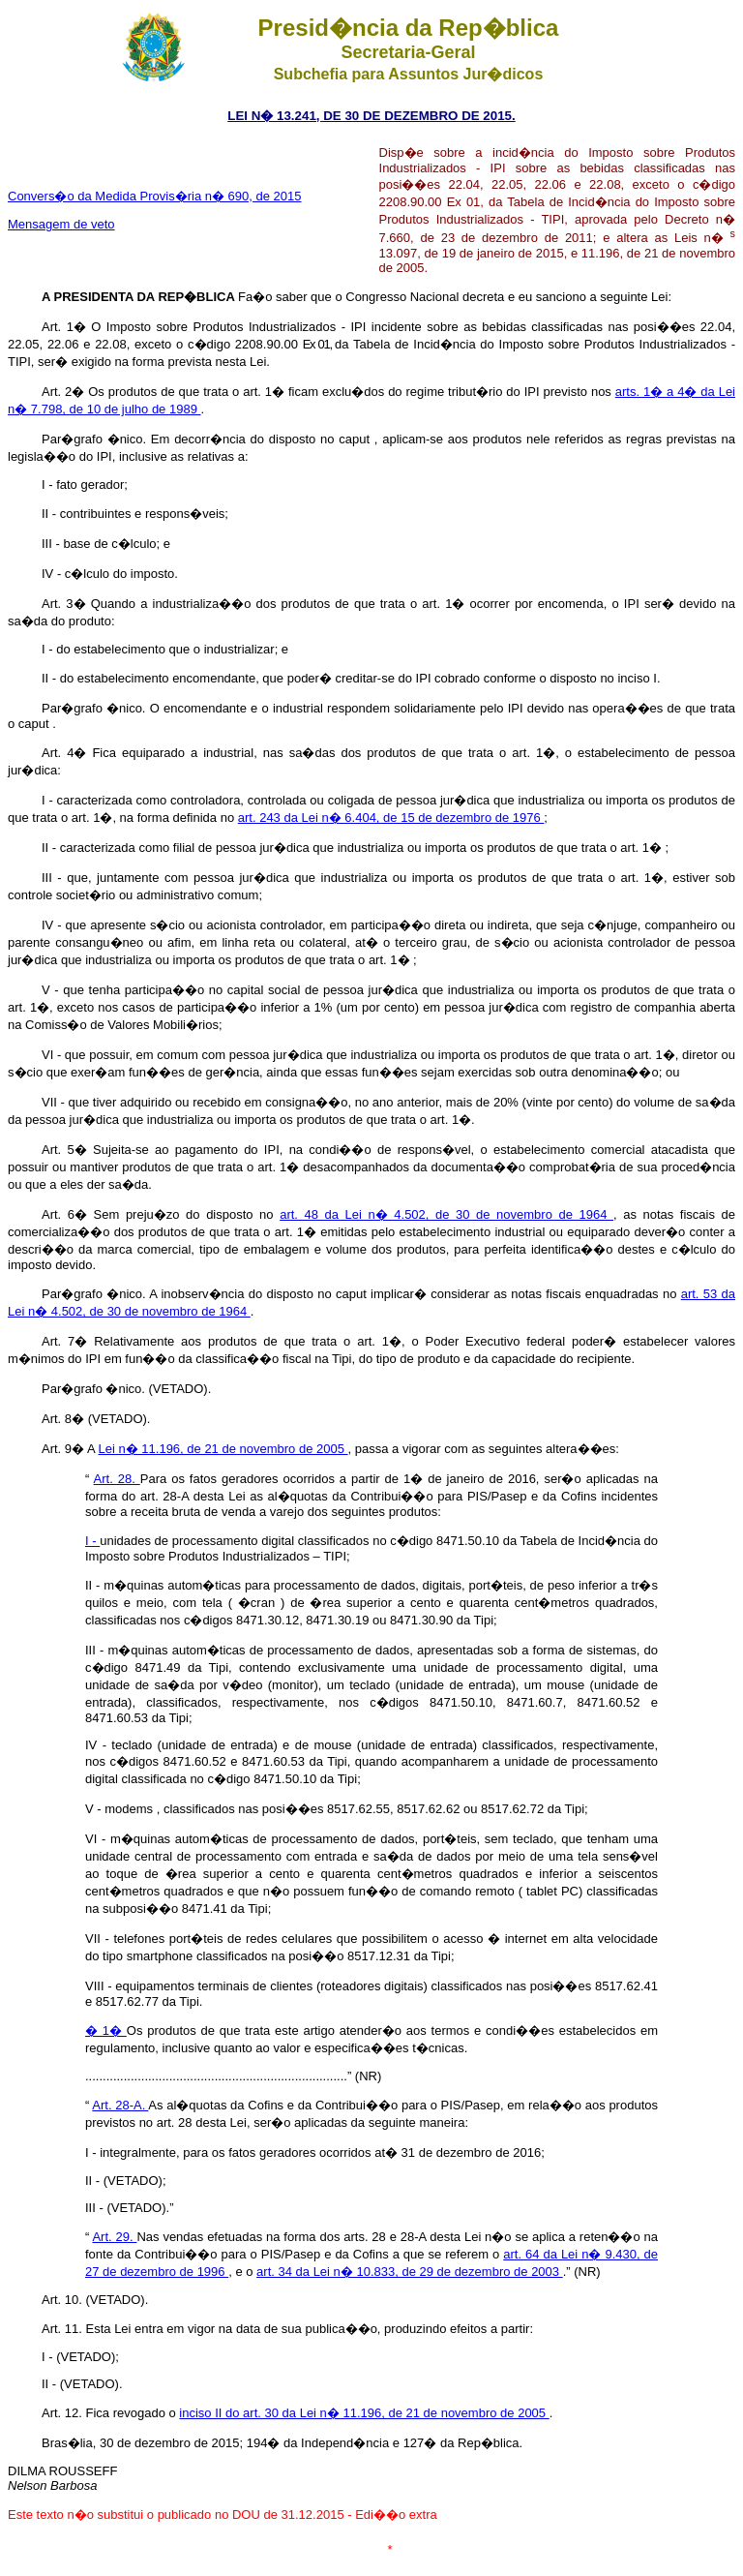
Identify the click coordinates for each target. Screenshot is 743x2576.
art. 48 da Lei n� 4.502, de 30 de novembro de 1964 (446, 1214)
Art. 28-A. (120, 2105)
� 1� (106, 2030)
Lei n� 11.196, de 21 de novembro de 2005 (223, 1448)
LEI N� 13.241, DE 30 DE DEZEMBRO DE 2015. (371, 115)
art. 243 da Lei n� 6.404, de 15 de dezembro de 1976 (391, 817)
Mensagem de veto (61, 224)
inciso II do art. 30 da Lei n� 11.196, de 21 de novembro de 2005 (364, 2413)
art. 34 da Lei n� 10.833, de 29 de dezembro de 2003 (409, 2271)
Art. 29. (114, 2236)
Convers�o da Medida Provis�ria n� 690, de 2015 (155, 196)
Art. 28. (117, 1478)
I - (92, 1540)
